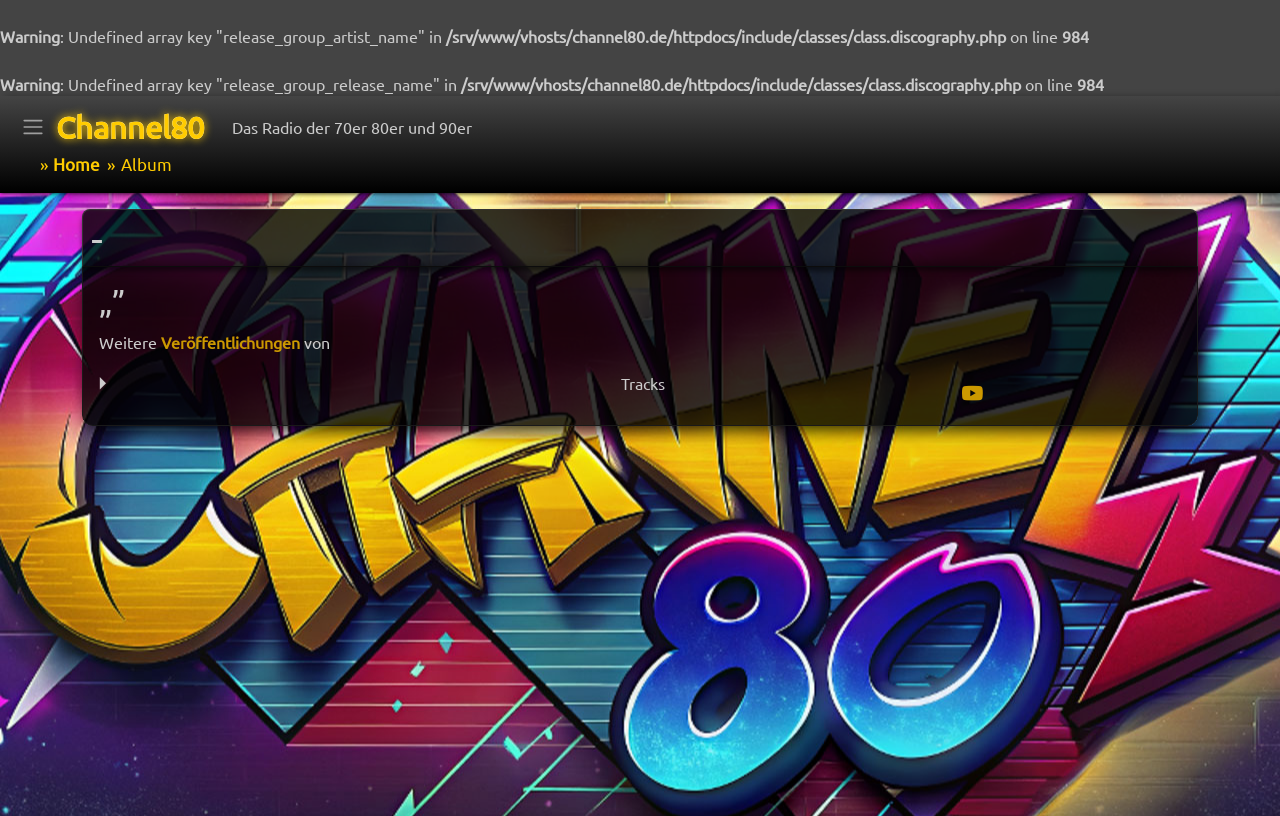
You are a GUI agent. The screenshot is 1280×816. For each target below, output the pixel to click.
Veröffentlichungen (230, 342)
